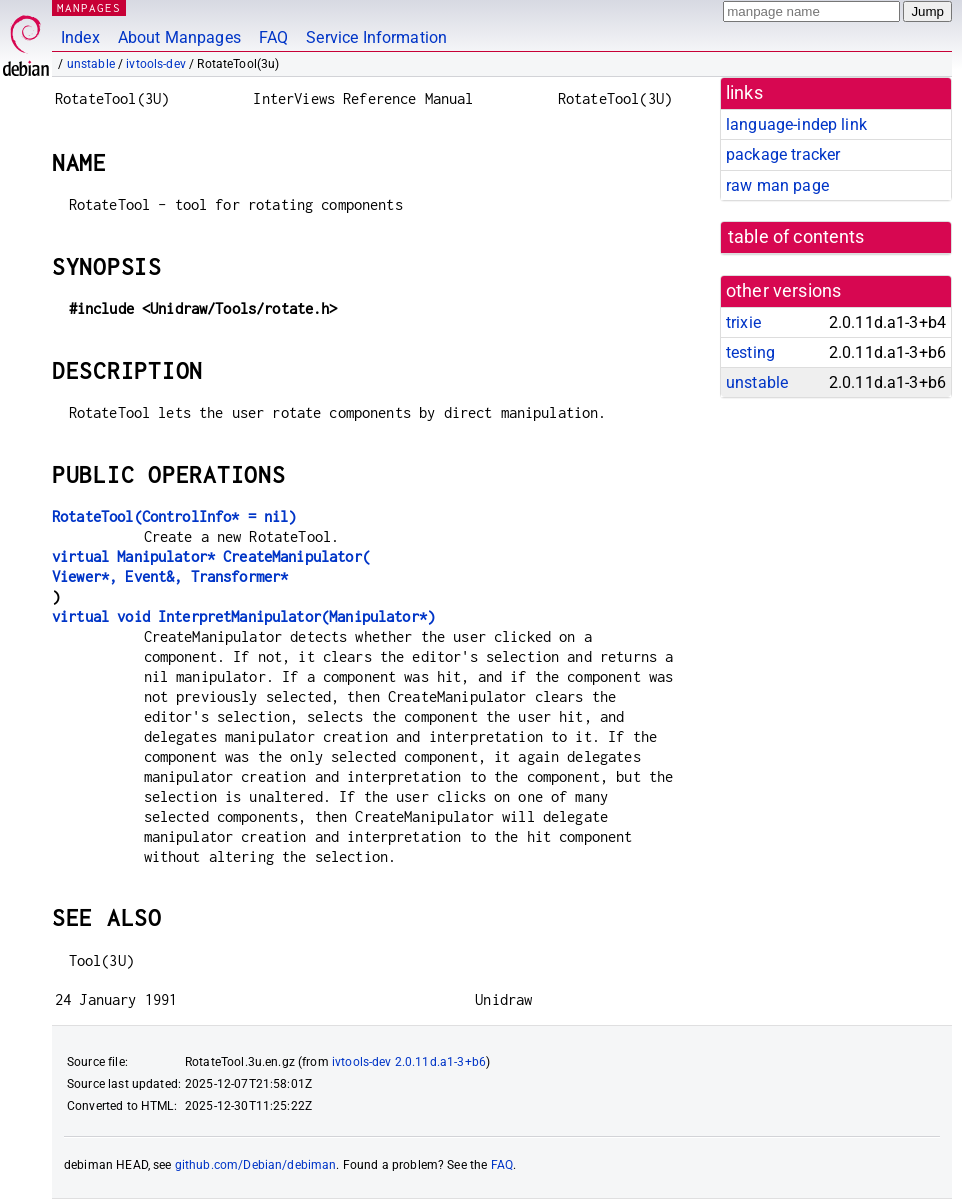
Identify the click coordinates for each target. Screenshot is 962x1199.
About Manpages (179, 37)
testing (750, 352)
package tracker (783, 154)
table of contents (796, 237)
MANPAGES (89, 7)
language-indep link (796, 124)
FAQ (273, 37)
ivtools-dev (156, 64)
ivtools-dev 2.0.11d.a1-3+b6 (409, 1062)
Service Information (376, 37)
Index (80, 37)
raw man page (777, 185)
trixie (743, 322)
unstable (91, 64)
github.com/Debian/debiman (256, 1165)
